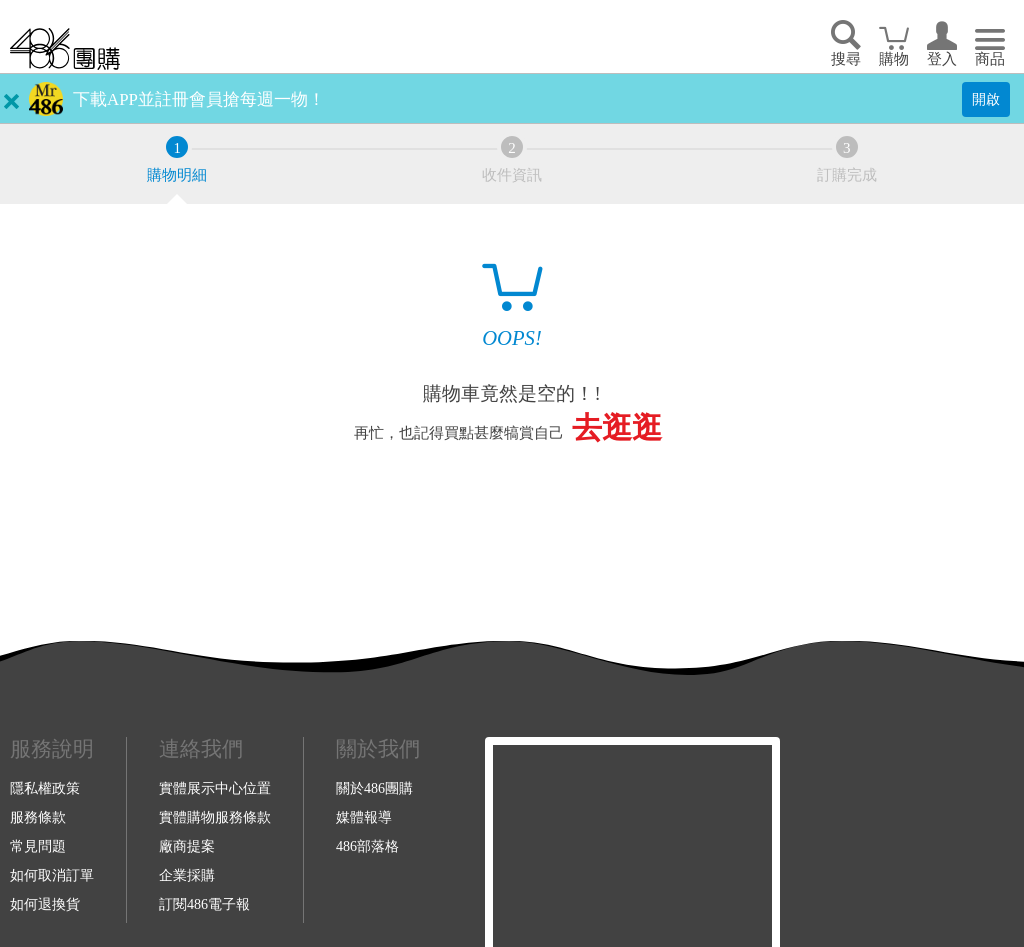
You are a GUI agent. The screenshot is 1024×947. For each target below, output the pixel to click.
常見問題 (38, 846)
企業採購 (187, 875)
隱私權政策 (45, 788)
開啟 (986, 99)
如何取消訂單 (52, 875)
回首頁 (65, 48)
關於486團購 (374, 788)
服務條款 (38, 817)
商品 (990, 59)
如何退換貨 (45, 904)
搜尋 (846, 59)
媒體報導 (364, 817)
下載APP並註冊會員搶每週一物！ (199, 99)
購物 (894, 59)
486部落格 (367, 846)
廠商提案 (187, 846)
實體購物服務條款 (215, 817)
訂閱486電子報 (204, 904)
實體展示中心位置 (215, 788)
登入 (942, 59)
